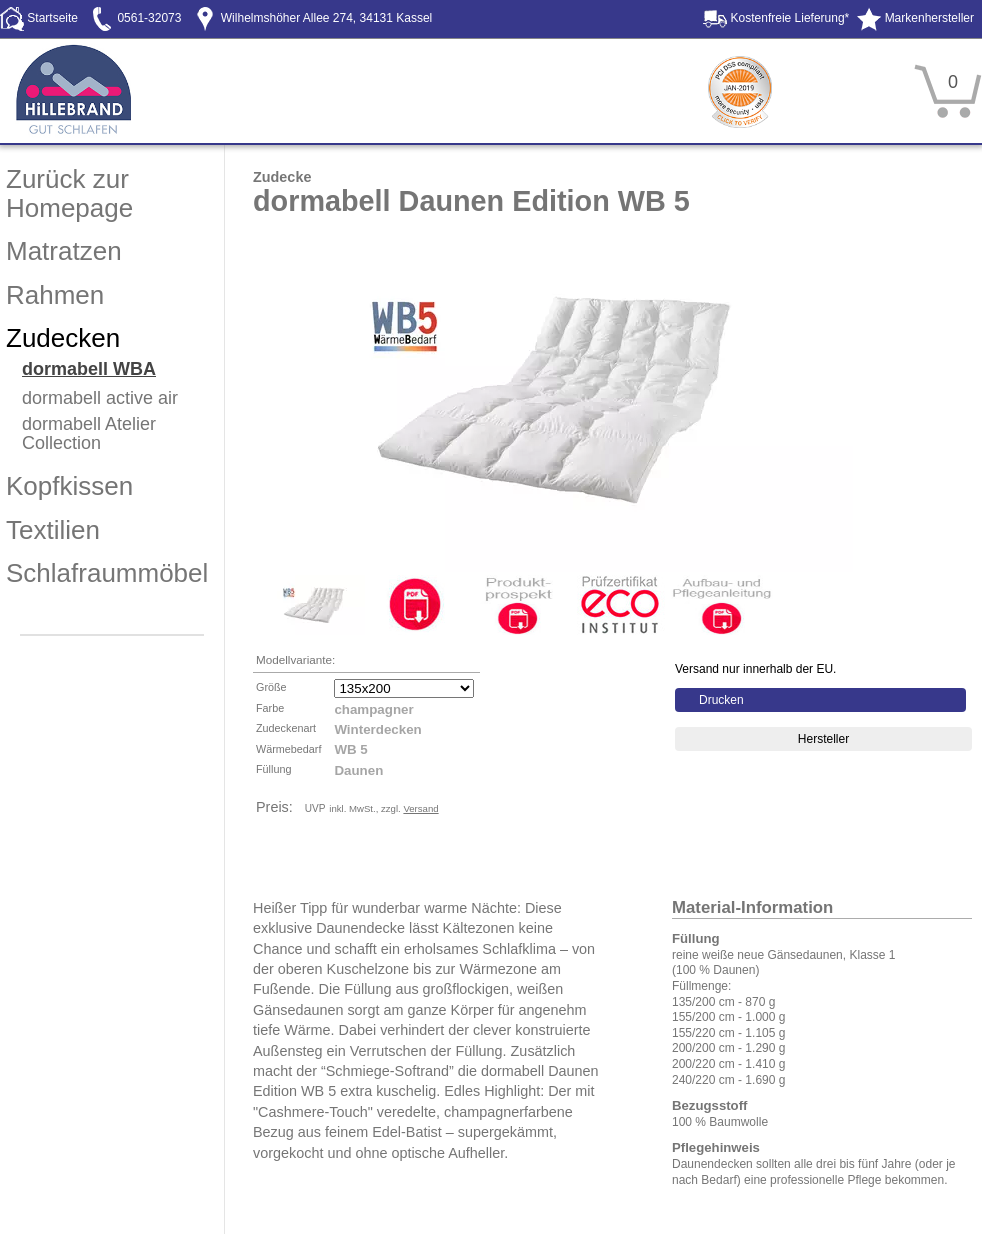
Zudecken (63, 338)
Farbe (270, 708)
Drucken (721, 700)
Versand (420, 808)
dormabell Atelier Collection (89, 434)
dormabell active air (100, 398)
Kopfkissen (69, 486)
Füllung (273, 769)
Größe (271, 687)
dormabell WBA (89, 369)
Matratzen (64, 251)
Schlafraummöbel (107, 573)
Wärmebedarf (288, 749)
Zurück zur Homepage (69, 193)
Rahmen (55, 295)
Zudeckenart (286, 728)
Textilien (53, 530)
